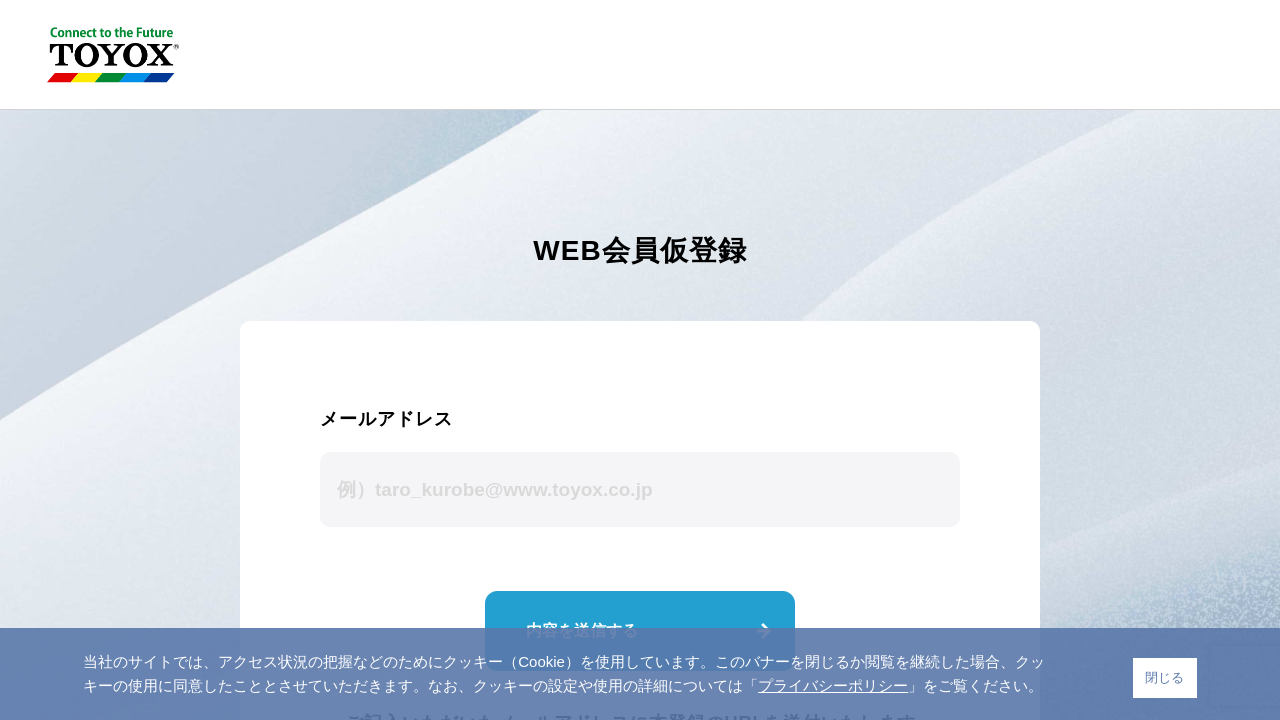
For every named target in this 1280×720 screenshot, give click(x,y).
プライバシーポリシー (833, 685)
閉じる (1164, 677)
